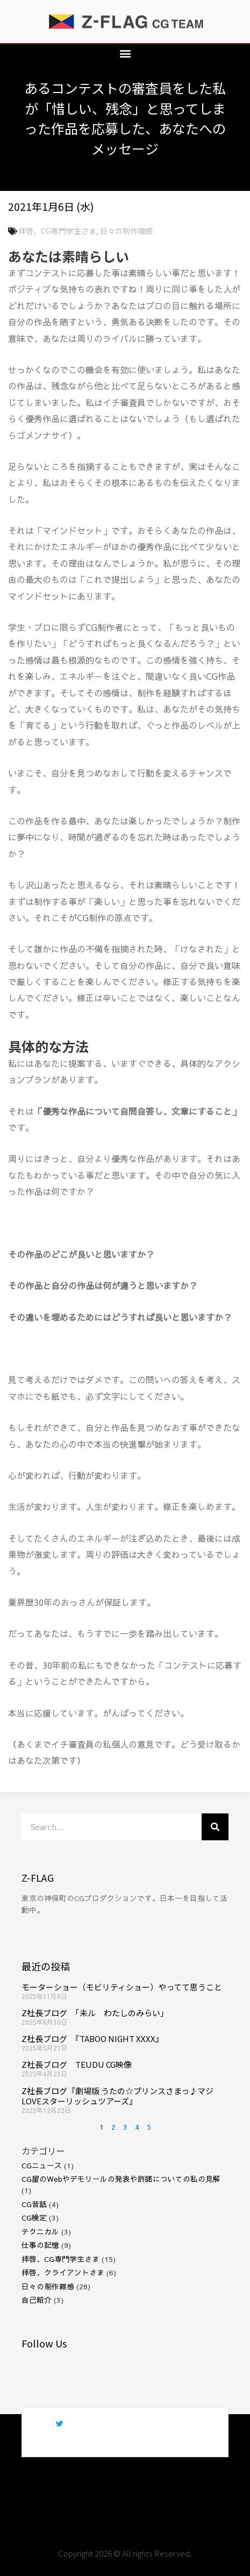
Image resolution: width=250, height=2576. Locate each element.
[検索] (215, 1826)
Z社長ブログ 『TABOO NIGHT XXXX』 (92, 2038)
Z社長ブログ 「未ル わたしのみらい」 (95, 2012)
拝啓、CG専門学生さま (57, 230)
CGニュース (42, 2165)
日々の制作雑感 (126, 230)
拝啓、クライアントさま (63, 2272)
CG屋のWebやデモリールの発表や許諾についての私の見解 (121, 2179)
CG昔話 (34, 2204)
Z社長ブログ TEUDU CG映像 (77, 2064)
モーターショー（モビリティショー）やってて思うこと (122, 1987)
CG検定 (34, 2217)
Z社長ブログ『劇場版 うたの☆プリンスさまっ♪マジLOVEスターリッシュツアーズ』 (117, 2096)
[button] (125, 53)
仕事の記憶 (40, 2245)
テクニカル (40, 2231)
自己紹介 (37, 2300)
